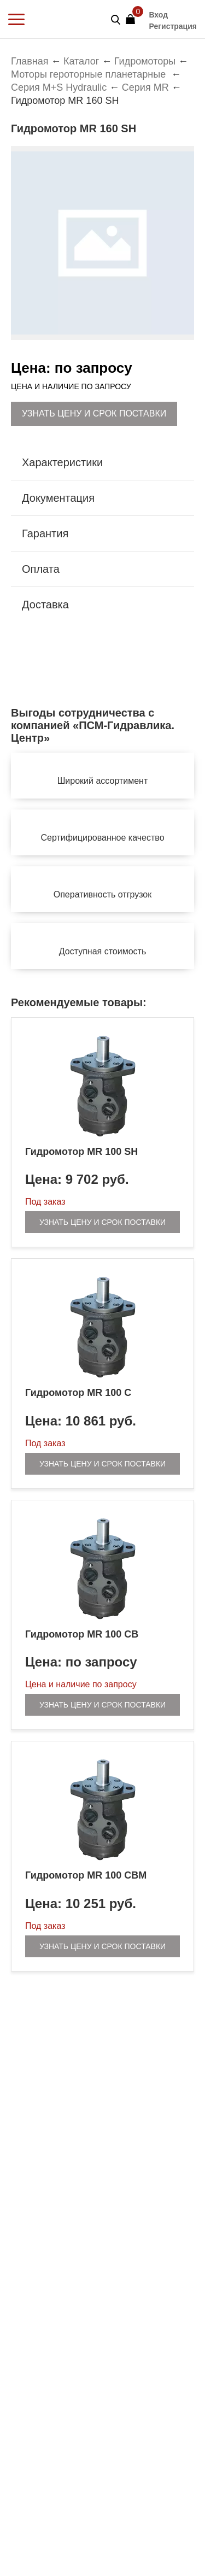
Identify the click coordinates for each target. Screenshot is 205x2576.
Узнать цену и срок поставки (94, 413)
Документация (58, 498)
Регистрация (173, 26)
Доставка (45, 604)
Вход (158, 14)
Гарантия (45, 533)
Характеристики (62, 462)
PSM (52, 19)
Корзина (133, 15)
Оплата (41, 569)
